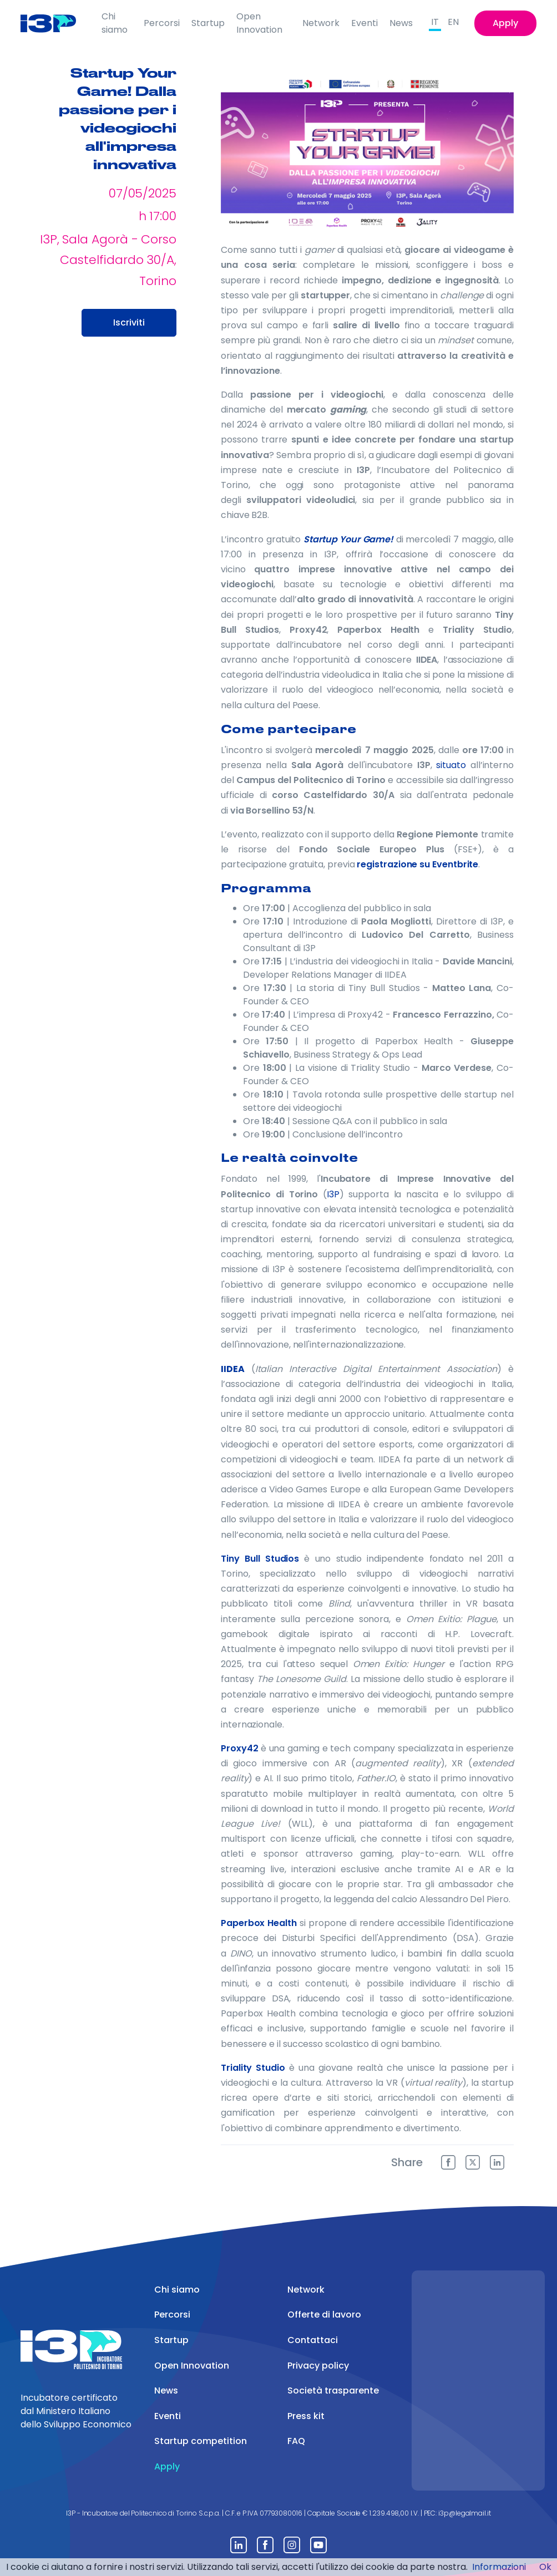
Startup (208, 23)
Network (321, 23)
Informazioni (499, 2566)
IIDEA (233, 1369)
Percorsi (162, 23)
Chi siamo (115, 23)
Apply (505, 23)
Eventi (364, 23)
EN (453, 22)
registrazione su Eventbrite (417, 864)
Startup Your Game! (348, 539)
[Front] (56, 23)
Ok (545, 2566)
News (401, 23)
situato (450, 765)
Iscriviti (129, 322)
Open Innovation (259, 23)
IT (435, 22)
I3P (333, 1194)
